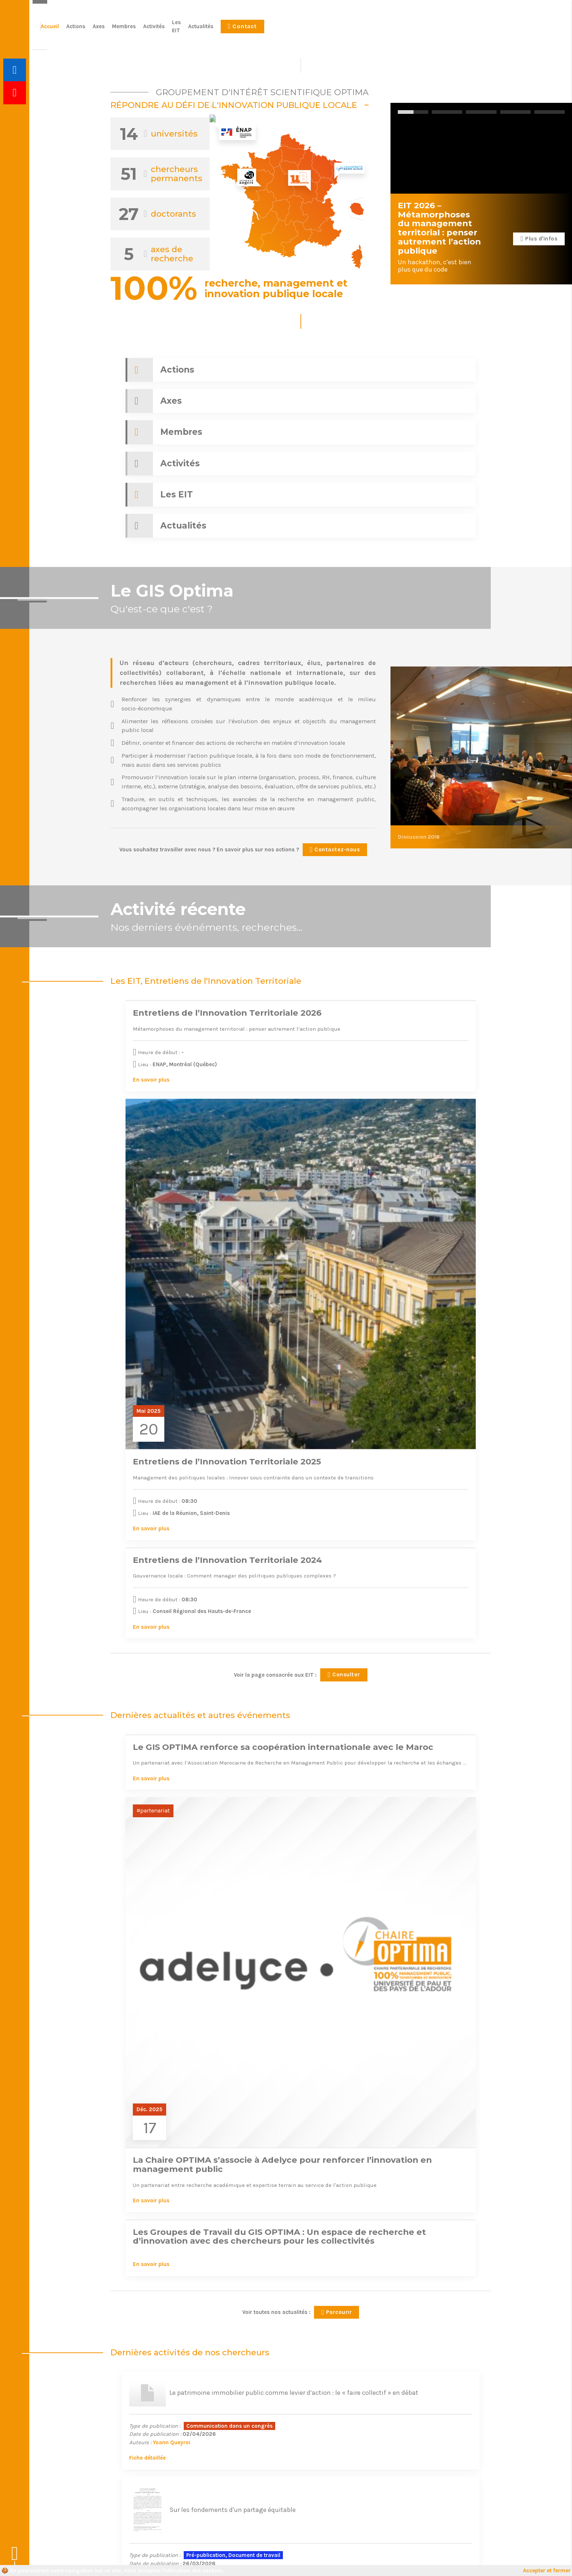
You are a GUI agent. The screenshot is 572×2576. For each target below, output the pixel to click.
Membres (340, 30)
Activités (370, 30)
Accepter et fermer (547, 2570)
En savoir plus (136, 977)
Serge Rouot (157, 1740)
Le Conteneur (474, 2561)
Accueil (266, 30)
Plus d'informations (447, 2453)
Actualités (427, 30)
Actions (292, 30)
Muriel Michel (193, 1740)
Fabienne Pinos (355, 1728)
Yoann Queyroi (160, 1594)
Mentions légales (190, 2561)
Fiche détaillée (136, 1609)
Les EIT (397, 30)
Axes (315, 30)
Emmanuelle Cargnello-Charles (420, 1602)
